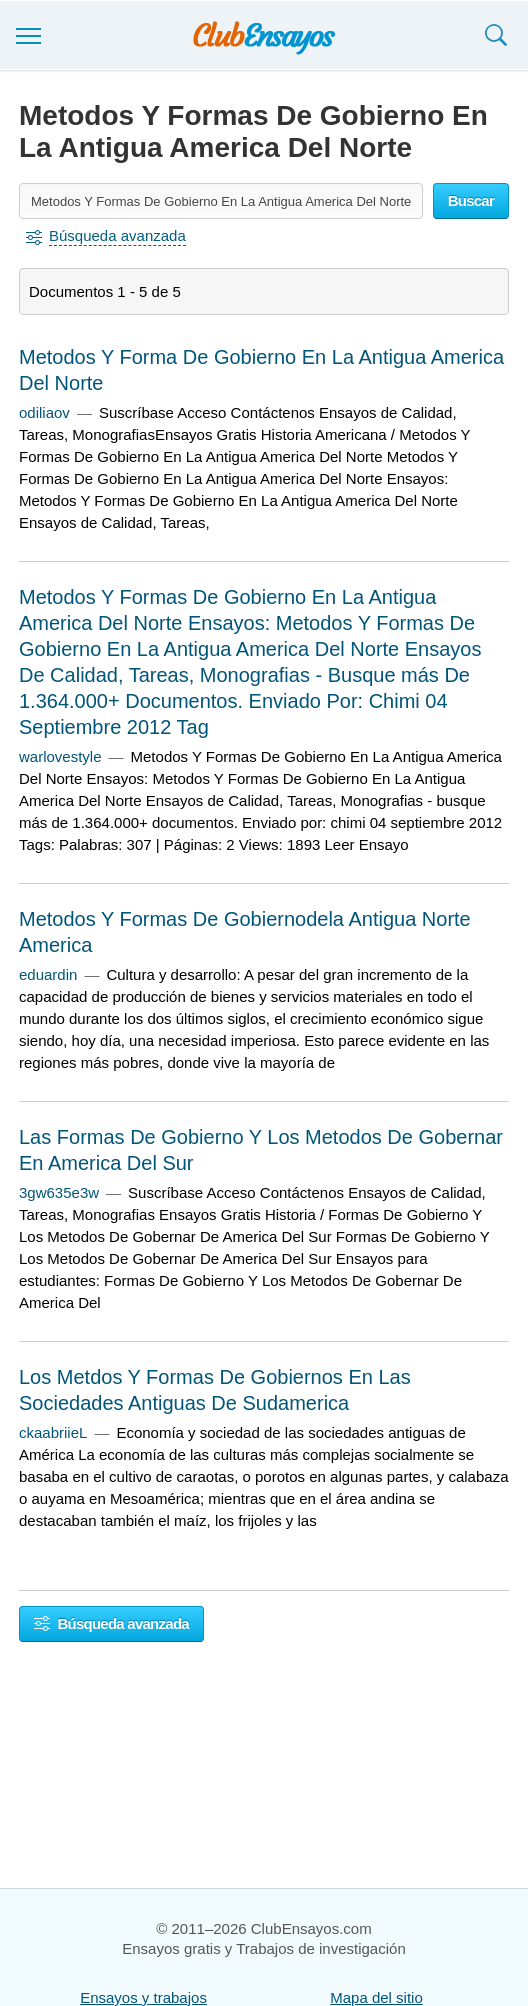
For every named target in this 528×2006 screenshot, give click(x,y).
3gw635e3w (59, 1192)
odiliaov (44, 412)
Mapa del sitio (376, 1997)
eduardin (48, 974)
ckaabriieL (53, 1432)
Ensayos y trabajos (143, 1997)
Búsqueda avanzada (111, 1623)
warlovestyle (60, 756)
